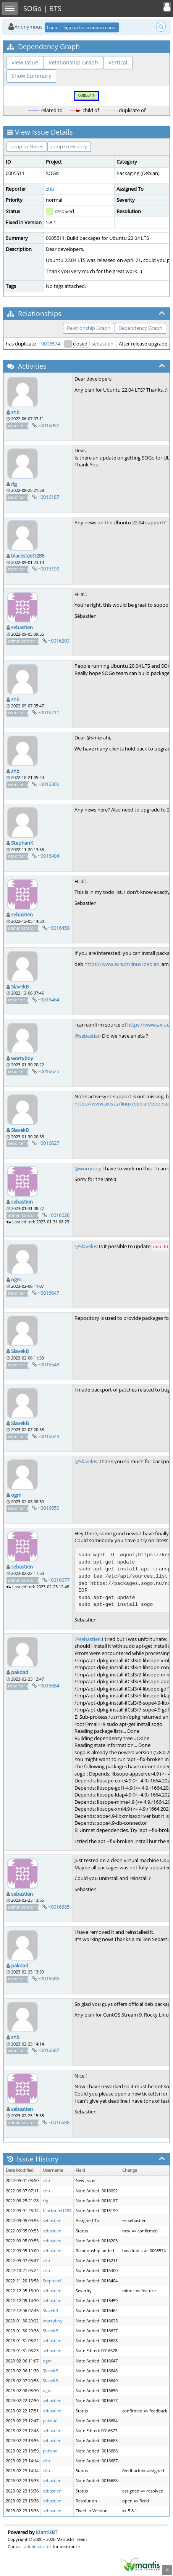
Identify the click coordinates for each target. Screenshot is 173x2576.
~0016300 (48, 784)
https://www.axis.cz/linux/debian (121, 964)
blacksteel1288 (27, 555)
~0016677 (59, 1579)
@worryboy (87, 1168)
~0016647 (48, 1292)
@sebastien (87, 1639)
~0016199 (48, 568)
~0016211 (48, 712)
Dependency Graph (140, 328)
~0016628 (59, 1215)
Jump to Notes (26, 146)
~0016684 (48, 1685)
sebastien (102, 343)
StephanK (22, 842)
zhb (50, 188)
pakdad (19, 1672)
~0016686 (48, 1978)
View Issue (24, 62)
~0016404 (48, 855)
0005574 (50, 343)
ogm (16, 1279)
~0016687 (48, 2050)
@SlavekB (85, 1246)
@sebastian (87, 1035)
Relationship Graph (73, 62)
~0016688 (59, 2122)
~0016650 (48, 1507)
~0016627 (48, 1142)
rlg (14, 483)
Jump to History (69, 146)
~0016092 (48, 425)
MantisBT (46, 2532)
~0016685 (59, 1906)
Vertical (118, 62)
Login (52, 27)
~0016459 (59, 927)
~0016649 (48, 1436)
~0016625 (48, 1071)
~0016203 (59, 640)
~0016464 (48, 999)
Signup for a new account (90, 27)
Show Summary (31, 75)
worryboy (22, 1058)
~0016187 (48, 496)
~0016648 (48, 1364)
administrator (38, 2546)
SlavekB (20, 986)
